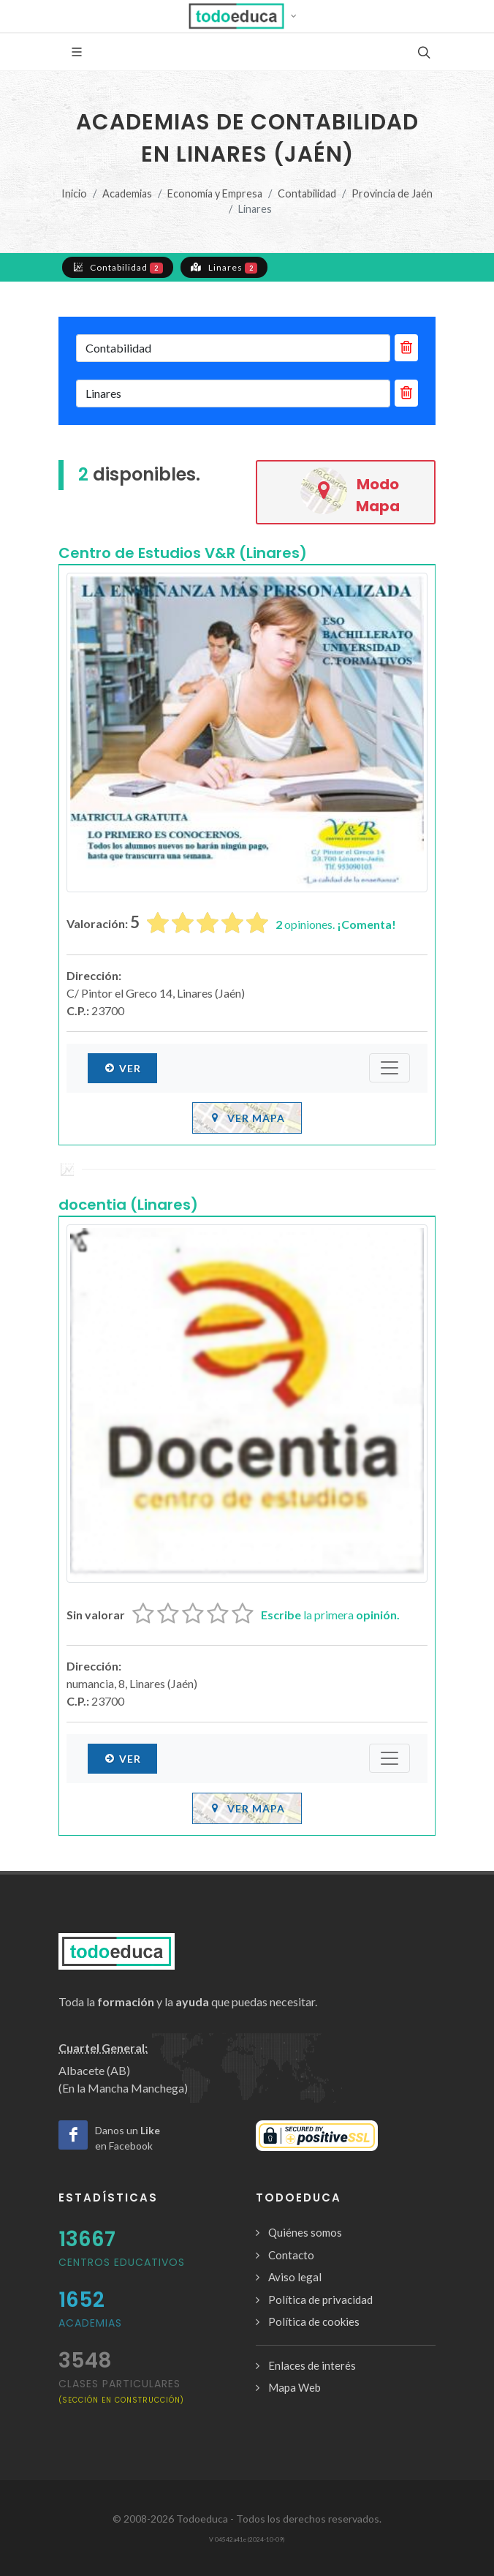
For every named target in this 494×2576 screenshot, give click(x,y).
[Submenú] (389, 1067)
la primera (330, 1615)
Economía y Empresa (214, 193)
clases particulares (121, 2390)
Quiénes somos (305, 2232)
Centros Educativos (121, 2262)
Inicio (74, 193)
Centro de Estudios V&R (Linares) (182, 553)
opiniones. (336, 924)
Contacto (291, 2254)
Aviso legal (295, 2276)
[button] (247, 16)
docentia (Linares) (128, 1204)
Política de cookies (314, 2321)
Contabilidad (307, 193)
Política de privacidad (320, 2299)
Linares (224, 267)
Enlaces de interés (312, 2365)
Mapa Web (294, 2387)
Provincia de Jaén (392, 193)
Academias (127, 193)
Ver (122, 1068)
